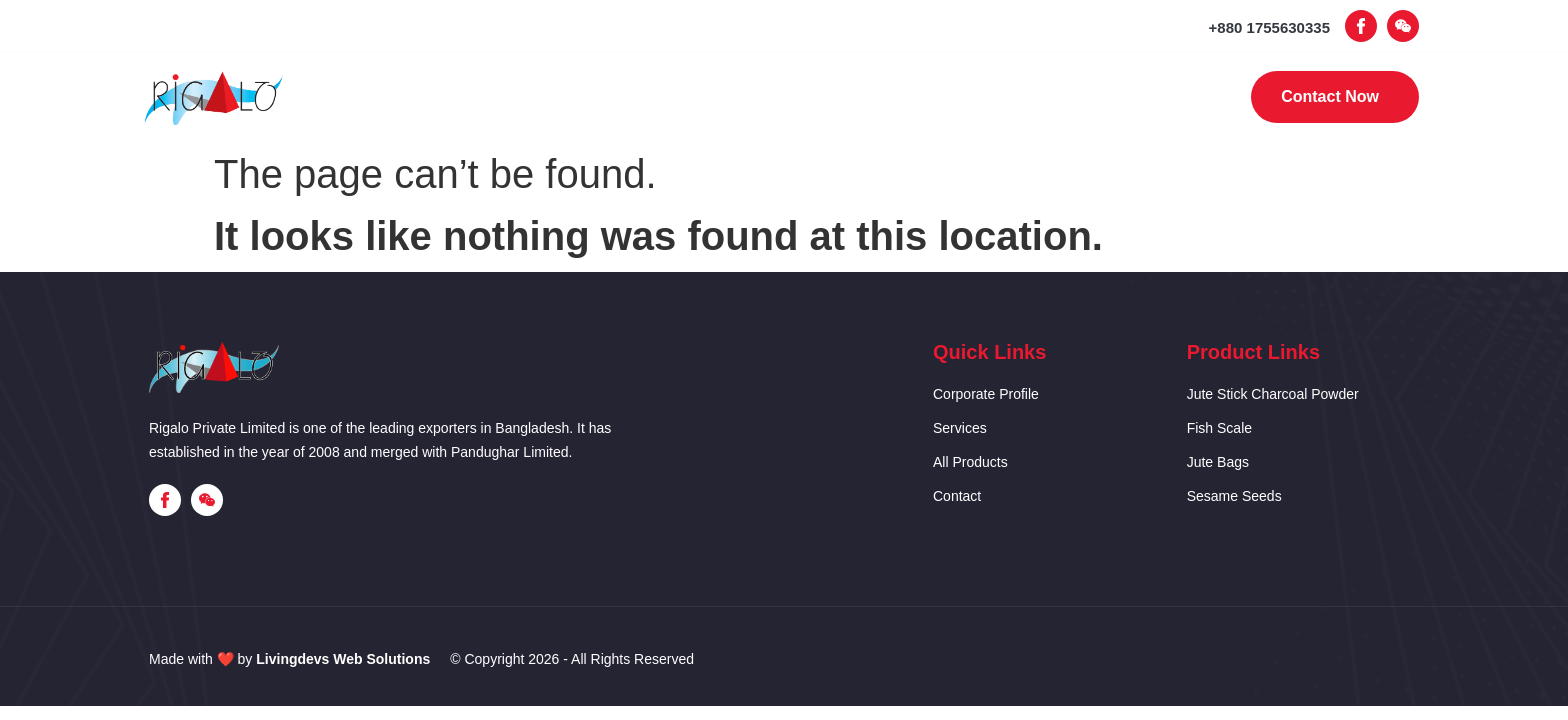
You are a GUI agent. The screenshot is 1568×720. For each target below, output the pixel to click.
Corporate (627, 97)
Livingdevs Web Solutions (343, 659)
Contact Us (1038, 97)
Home (511, 97)
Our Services (768, 97)
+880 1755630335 (1269, 27)
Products (907, 97)
